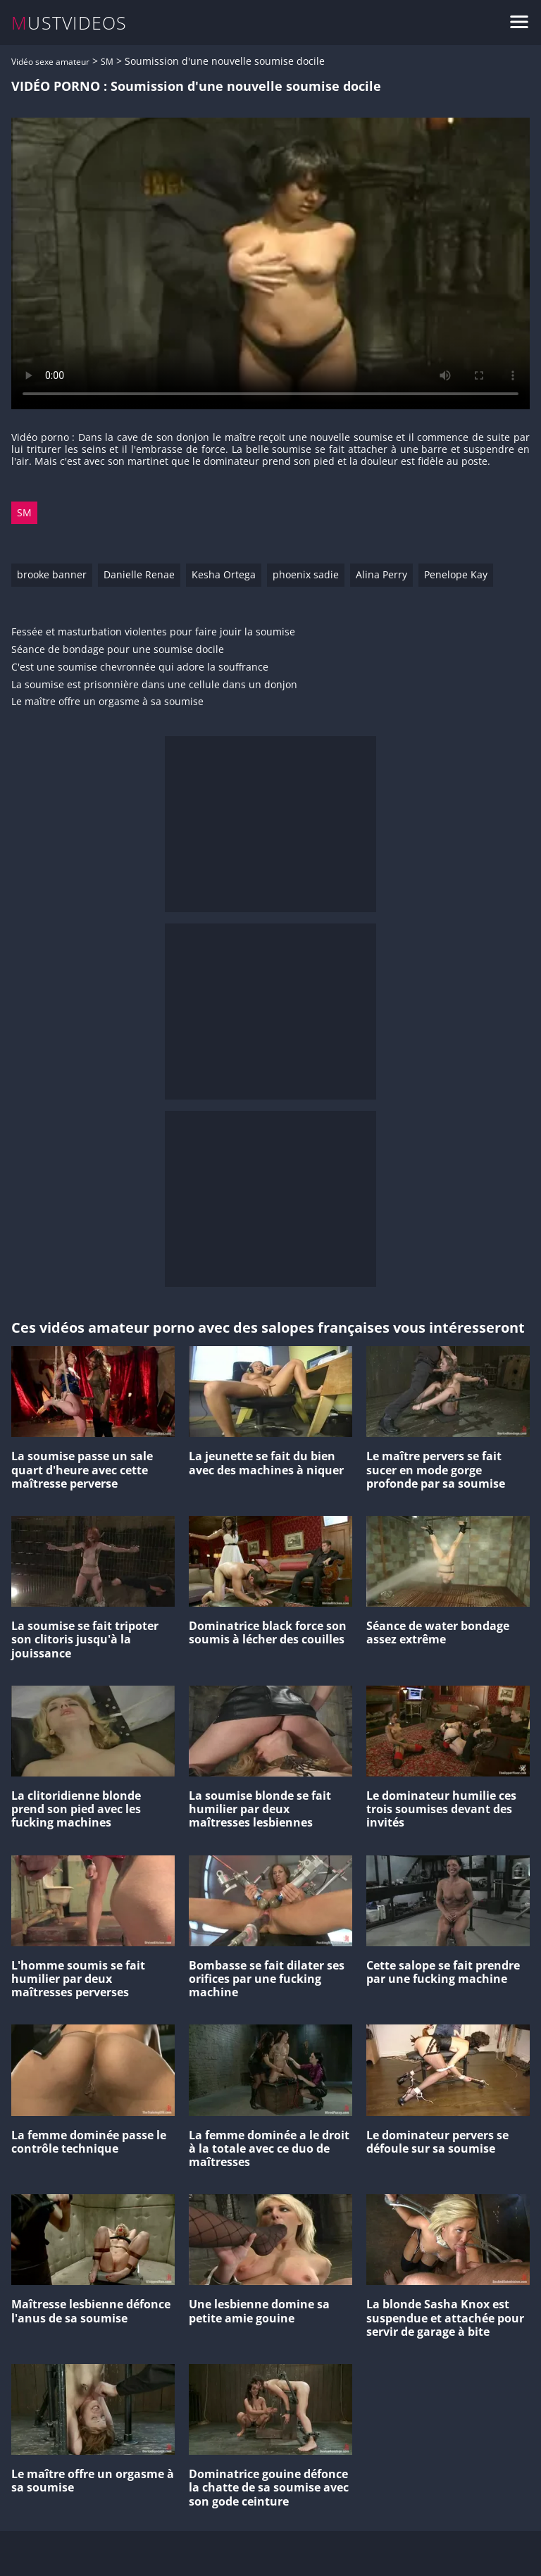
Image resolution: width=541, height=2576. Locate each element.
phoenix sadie (306, 574)
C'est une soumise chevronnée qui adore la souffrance (139, 667)
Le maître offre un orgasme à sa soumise (107, 702)
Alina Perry (381, 574)
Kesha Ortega (224, 574)
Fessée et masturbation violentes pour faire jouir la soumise (153, 632)
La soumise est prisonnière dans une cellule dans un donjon (154, 685)
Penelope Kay (455, 574)
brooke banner (52, 574)
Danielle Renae (139, 574)
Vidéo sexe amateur (50, 62)
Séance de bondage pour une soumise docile (117, 650)
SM (107, 62)
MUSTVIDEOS (69, 23)
